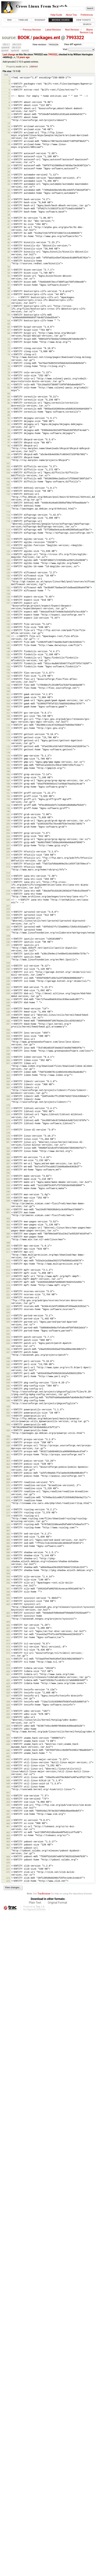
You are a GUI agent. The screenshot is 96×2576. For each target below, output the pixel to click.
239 (8, 981)
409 (8, 1634)
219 (8, 894)
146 (8, 642)
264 (8, 1078)
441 (8, 1753)
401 (8, 1601)
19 (8, 150)
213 (8, 867)
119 (8, 536)
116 (8, 521)
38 (8, 215)
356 (8, 1436)
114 (8, 515)
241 (8, 987)
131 (8, 579)
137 (8, 603)
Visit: (65, 49)
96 (8, 440)
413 (8, 1647)
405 (8, 1622)
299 (8, 1201)
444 (8, 1763)
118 (8, 533)
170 (8, 725)
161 (8, 694)
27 (8, 178)
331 (8, 1331)
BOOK (23, 37)
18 (8, 144)
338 (8, 1358)
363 (8, 1461)
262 (8, 1072)
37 (8, 212)
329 (8, 1322)
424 (8, 1687)
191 (8, 793)
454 (8, 1802)
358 (8, 1443)
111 (8, 503)
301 (8, 1213)
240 (8, 984)
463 (8, 1836)
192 (8, 796)
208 (8, 849)
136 (8, 600)
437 (8, 1738)
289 (8, 1170)
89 (8, 415)
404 (8, 1616)
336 (8, 1349)
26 (8, 175)
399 (8, 1595)
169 (8, 719)
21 (8, 157)
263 (8, 1075)
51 (8, 261)
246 (8, 1006)
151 (8, 658)
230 (8, 942)
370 (8, 1485)
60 (8, 294)
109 (8, 491)
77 (8, 370)
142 (8, 624)
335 (8, 1343)
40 (8, 221)
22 (8, 160)
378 (8, 1516)
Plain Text (35, 1903)
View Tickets (83, 20)
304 (8, 1225)
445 (8, 1766)
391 (8, 1567)
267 (8, 1088)
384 (8, 1540)
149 (8, 652)
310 (8, 1249)
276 (8, 1127)
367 (8, 1476)
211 (8, 858)
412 (8, 1644)
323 (8, 1298)
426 (8, 1693)
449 (8, 1784)
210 (8, 855)
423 (8, 1684)
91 (8, 421)
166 (8, 710)
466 (8, 1845)
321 (8, 1291)
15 (8, 130)
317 (8, 1276)
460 (8, 1823)
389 (8, 1556)
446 (8, 1769)
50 (8, 258)
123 (8, 551)
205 (8, 839)
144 (8, 631)
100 (8, 458)
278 (8, 1133)
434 (8, 1726)
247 (8, 1009)
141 (8, 621)
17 (8, 141)
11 (8, 114)
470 (8, 1863)
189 (8, 787)
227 (8, 930)
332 (8, 1334)
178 (8, 753)
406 (8, 1625)
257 (8, 1051)
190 (8, 790)
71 (8, 345)
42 (8, 227)
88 (8, 412)
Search (87, 24)
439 (8, 1744)
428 (8, 1702)
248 (8, 1012)
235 (8, 966)
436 (8, 1735)
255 (8, 1039)
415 (8, 1653)
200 (8, 824)
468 (8, 1857)
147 (8, 645)
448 (8, 1781)
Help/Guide (56, 15)
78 (8, 373)
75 (8, 363)
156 (8, 676)
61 (8, 298)
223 (8, 912)
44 (8, 236)
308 (8, 1243)
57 (8, 285)
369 (8, 1482)
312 (8, 1261)
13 (8, 123)
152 (8, 664)
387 (8, 1549)
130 (8, 576)
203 (8, 833)
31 (8, 193)
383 (8, 1537)
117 (8, 530)
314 (8, 1267)
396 (8, 1583)
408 (8, 1631)
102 (8, 467)
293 (8, 1182)
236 (8, 969)
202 (8, 830)
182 (8, 765)
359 (8, 1446)
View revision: (40, 44)
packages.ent (46, 37)
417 (8, 1662)
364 (8, 1464)
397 (8, 1589)
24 (8, 169)
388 (8, 1553)
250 (8, 1021)
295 (8, 1188)
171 (8, 728)
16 (8, 133)
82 (8, 388)
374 (8, 1501)
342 (8, 1374)
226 (8, 927)
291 (8, 1176)
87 (8, 409)
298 (8, 1198)
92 (8, 425)
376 (8, 1510)
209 (8, 852)
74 (8, 355)
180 (8, 759)
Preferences (87, 15)
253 (8, 1033)
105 (8, 479)
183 (8, 768)
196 (8, 811)
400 (8, 1598)
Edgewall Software (36, 1909)
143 (8, 627)
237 (8, 972)
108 (8, 488)
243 (8, 994)
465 (8, 1842)
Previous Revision (32, 29)
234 (8, 963)
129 (8, 573)
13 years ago (23, 57)
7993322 (75, 37)
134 (8, 594)
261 (8, 1063)
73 (8, 351)
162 (8, 698)
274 (8, 1121)
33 (8, 199)
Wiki (9, 20)
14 (8, 127)
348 (8, 1398)
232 (8, 954)
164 (8, 704)
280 (8, 1139)
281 (8, 1142)
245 (8, 1003)
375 (8, 1507)
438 (8, 1741)
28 (8, 181)
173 (8, 735)
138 (8, 612)
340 (8, 1365)
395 (8, 1580)
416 (8, 1659)
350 (8, 1407)
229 (8, 939)
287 (8, 1164)
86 (8, 403)
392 (8, 1571)
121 (8, 542)
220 (8, 900)
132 (8, 588)
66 (8, 327)
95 (8, 437)
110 (8, 494)
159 (8, 688)
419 (8, 1668)
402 (8, 1604)
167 (8, 713)
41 (8, 224)
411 (8, 1641)
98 (8, 446)
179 (8, 756)
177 (8, 750)
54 (8, 273)
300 (8, 1210)
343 (8, 1377)
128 (8, 570)
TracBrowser (44, 1894)
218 (8, 891)
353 (8, 1416)
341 (8, 1368)
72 (8, 348)
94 (8, 433)
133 (8, 591)
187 (8, 781)
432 (8, 1714)
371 (8, 1489)
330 (8, 1328)
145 (8, 636)
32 (8, 196)
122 (8, 545)
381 (8, 1531)
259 (8, 1057)
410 (8, 1638)
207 (8, 846)
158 (8, 685)
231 (8, 945)
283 (8, 1151)
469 (8, 1860)
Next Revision (72, 29)
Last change (9, 54)
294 (8, 1185)
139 (8, 615)
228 (8, 936)
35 (8, 206)
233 (8, 957)
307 (8, 1237)
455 (8, 1805)
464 (8, 1839)
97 (8, 443)
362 (8, 1458)
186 (8, 778)
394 (8, 1577)
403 (8, 1613)
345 (8, 1383)
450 (8, 1787)
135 (8, 597)
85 (8, 400)
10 (8, 109)
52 (8, 267)
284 (8, 1154)
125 (8, 560)
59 (8, 291)
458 (8, 1817)
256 (8, 1048)
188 (8, 784)
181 (8, 762)
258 (8, 1054)
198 (8, 818)
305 (8, 1228)
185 (8, 774)
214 (8, 873)
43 (8, 233)
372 (8, 1492)
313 (8, 1264)
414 (8, 1650)
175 (8, 741)
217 (8, 882)
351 (8, 1410)
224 (8, 915)
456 (8, 1811)
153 (8, 667)
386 (8, 1546)
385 (8, 1543)
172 (8, 731)
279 (8, 1136)
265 (8, 1081)
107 (8, 485)
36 (8, 209)
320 (8, 1288)
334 (8, 1340)
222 (8, 909)
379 (8, 1525)
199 (8, 821)
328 (8, 1319)
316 (8, 1273)
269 (8, 1099)
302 (8, 1219)
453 (8, 1799)
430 (8, 1708)
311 (8, 1252)
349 (8, 1401)
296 (8, 1192)
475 (8, 1881)
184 (8, 771)
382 (8, 1534)
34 (8, 203)
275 (8, 1124)
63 (8, 315)
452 (8, 1796)
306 (8, 1234)
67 (8, 330)
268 (8, 1096)
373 (8, 1498)
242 (8, 991)
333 (8, 1337)
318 (8, 1282)
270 (8, 1105)
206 (8, 843)
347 (8, 1389)
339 (8, 1361)
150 (8, 655)
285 (8, 1158)
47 (8, 246)
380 (8, 1528)
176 (8, 747)
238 (8, 978)
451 (8, 1793)
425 (8, 1690)
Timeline (23, 20)
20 (8, 154)
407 (8, 1628)
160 (8, 691)
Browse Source (61, 20)
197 (8, 815)
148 (8, 648)
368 (8, 1479)
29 (8, 184)
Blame (89, 29)
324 (8, 1306)
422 (8, 1680)
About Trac (71, 15)
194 (8, 805)
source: (9, 37)
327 (8, 1316)
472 (8, 1869)
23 (8, 166)
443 (8, 1759)
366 (8, 1473)
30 (8, 190)
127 (8, 567)
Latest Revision (53, 29)
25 (8, 172)
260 (8, 1060)
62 (8, 306)
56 (8, 282)
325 (8, 1310)
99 (8, 454)
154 (8, 670)
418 (8, 1665)
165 (8, 707)
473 (8, 1872)
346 (8, 1386)
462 (8, 1833)
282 (8, 1148)
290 (8, 1173)
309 (8, 1246)
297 (8, 1195)
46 (8, 243)
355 (8, 1431)
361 (8, 1455)
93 (8, 430)
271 (8, 1108)
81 (8, 385)
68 (8, 333)
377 (8, 1513)
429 (8, 1705)
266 (8, 1085)
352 (8, 1413)
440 (8, 1750)
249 (8, 1015)
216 (8, 879)
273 (8, 1115)
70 (8, 342)
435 (8, 1729)
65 (8, 324)
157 (8, 679)
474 (8, 1878)
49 (8, 252)
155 (8, 673)
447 (8, 1778)
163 (8, 701)
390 (8, 1559)
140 (8, 618)
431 (8, 1711)
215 (8, 876)
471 (8, 1866)
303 (8, 1222)
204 (8, 836)
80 (8, 379)
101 (8, 464)
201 (8, 827)
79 (8, 376)
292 (8, 1179)
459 (8, 1820)
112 (8, 506)
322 (8, 1295)
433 (8, 1717)
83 (8, 394)
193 (8, 799)
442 (8, 1756)
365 (8, 1467)
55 (8, 276)
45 (8, 239)
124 (8, 554)
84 (8, 397)
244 (8, 1000)
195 (8, 808)
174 (8, 738)
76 (8, 366)
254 (8, 1036)
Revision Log (86, 32)
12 (8, 118)
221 (8, 906)
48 (8, 249)
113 (8, 512)
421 (8, 1675)
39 (8, 218)
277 (8, 1130)
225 (8, 918)
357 (8, 1439)
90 (8, 418)
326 (8, 1313)
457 (8, 1814)
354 (8, 1425)
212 (8, 864)
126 (8, 563)
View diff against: (79, 44)
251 (8, 1024)
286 (8, 1161)
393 (8, 1574)
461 (8, 1827)
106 (8, 482)
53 (8, 270)
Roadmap (40, 20)
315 (8, 1270)
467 (8, 1848)
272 (8, 1112)
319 (8, 1285)
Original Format (57, 1903)
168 (8, 716)
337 (8, 1352)
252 (8, 1030)
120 (8, 539)
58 (8, 288)
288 (8, 1167)
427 (8, 1696)
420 (8, 1671)
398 (8, 1592)
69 (8, 339)
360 (8, 1452)
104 (8, 473)
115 (8, 518)
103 (8, 470)
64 (8, 321)
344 (8, 1380)
